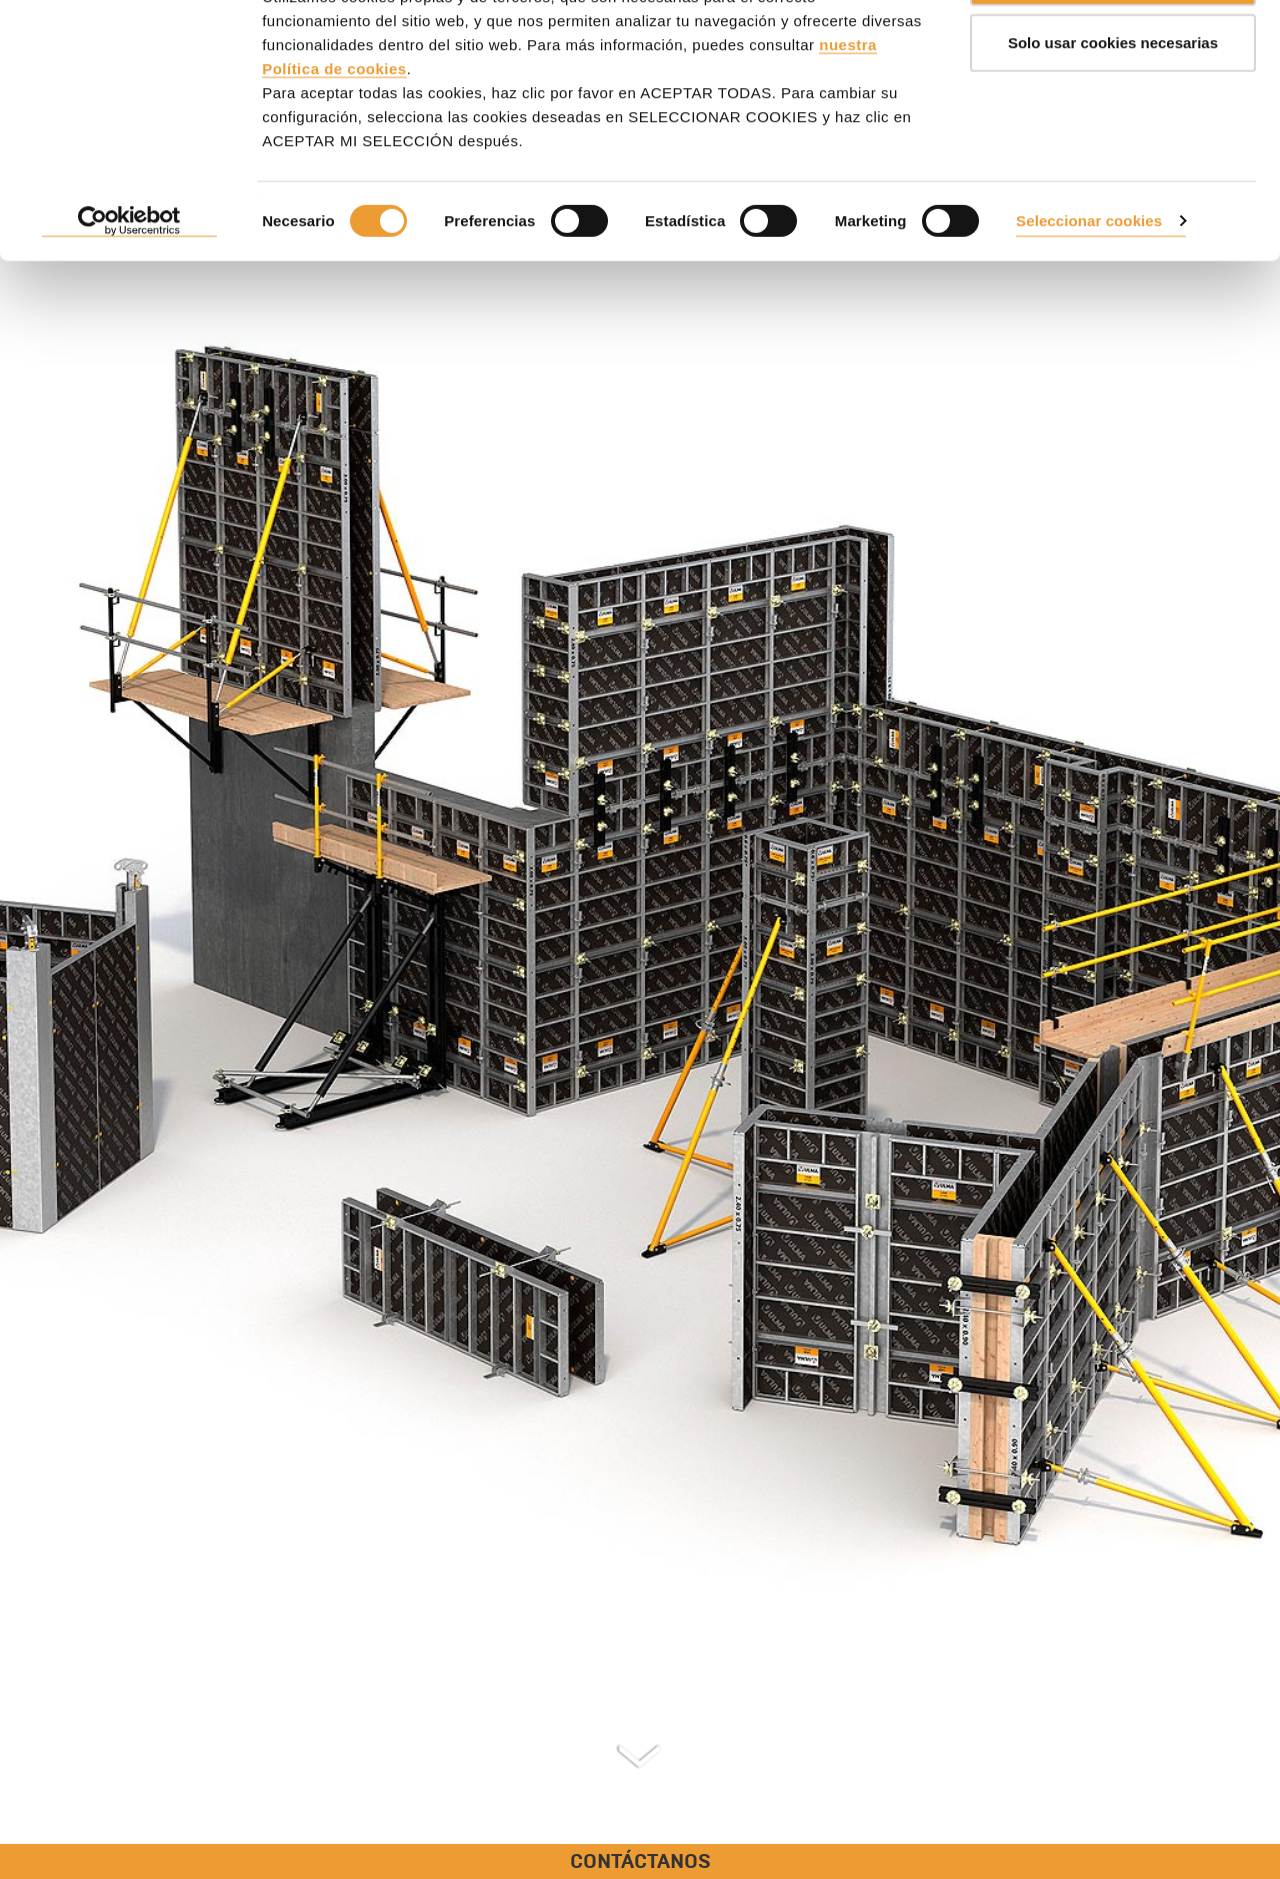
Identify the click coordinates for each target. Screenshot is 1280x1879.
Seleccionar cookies (1089, 296)
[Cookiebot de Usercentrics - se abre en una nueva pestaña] (129, 298)
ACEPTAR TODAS (1113, 52)
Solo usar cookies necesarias (1113, 118)
